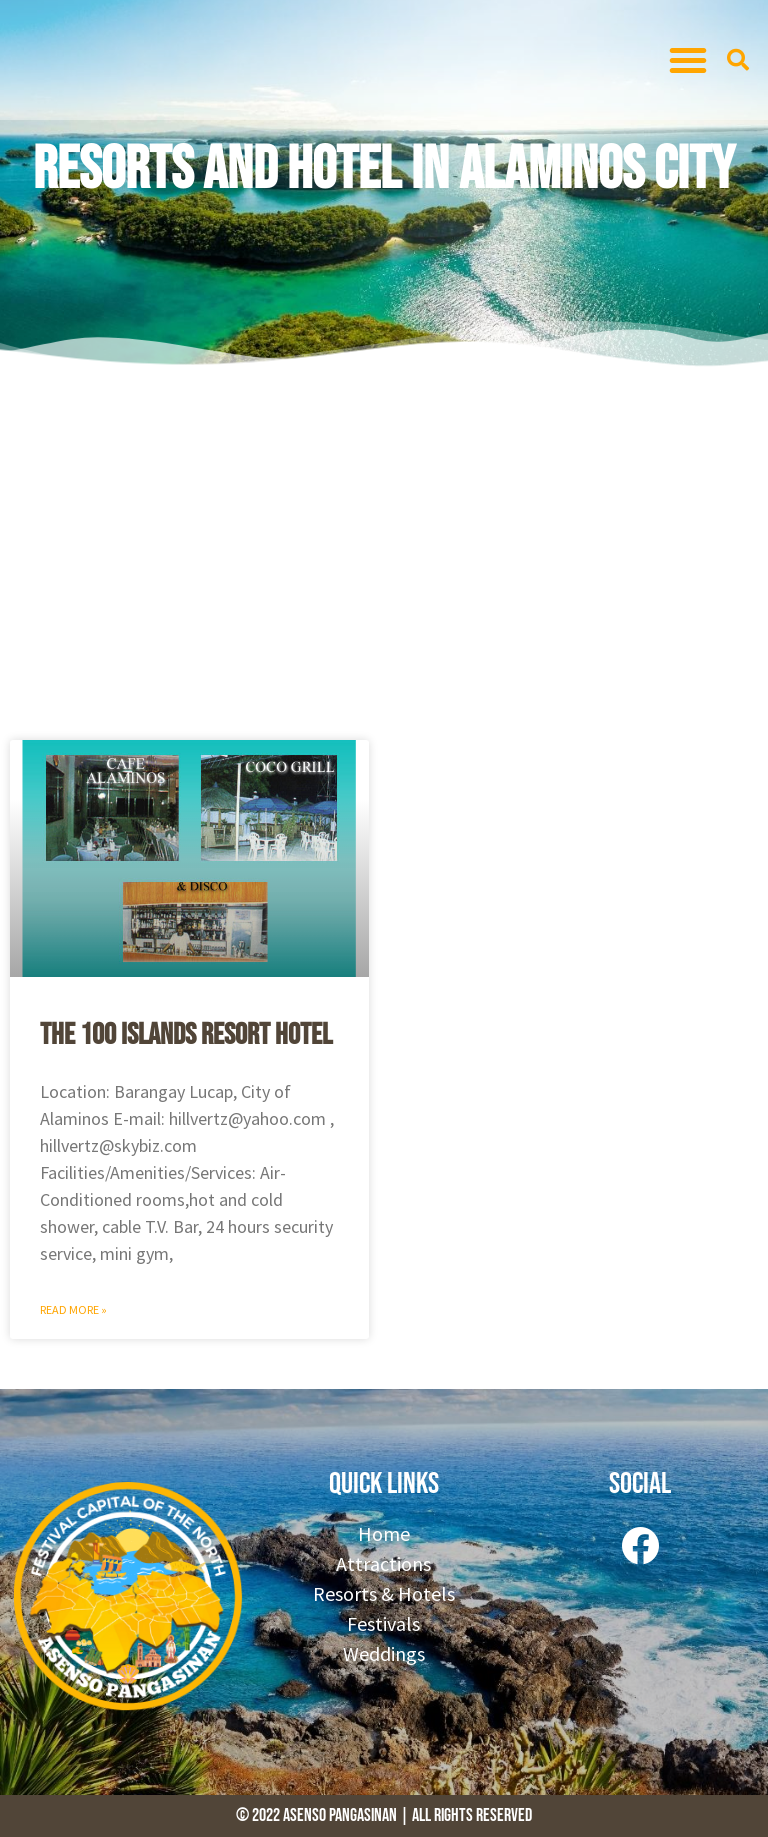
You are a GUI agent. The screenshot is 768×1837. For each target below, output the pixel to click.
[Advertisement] (384, 550)
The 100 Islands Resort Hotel (186, 1035)
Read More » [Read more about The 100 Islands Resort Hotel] (73, 1309)
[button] (688, 60)
